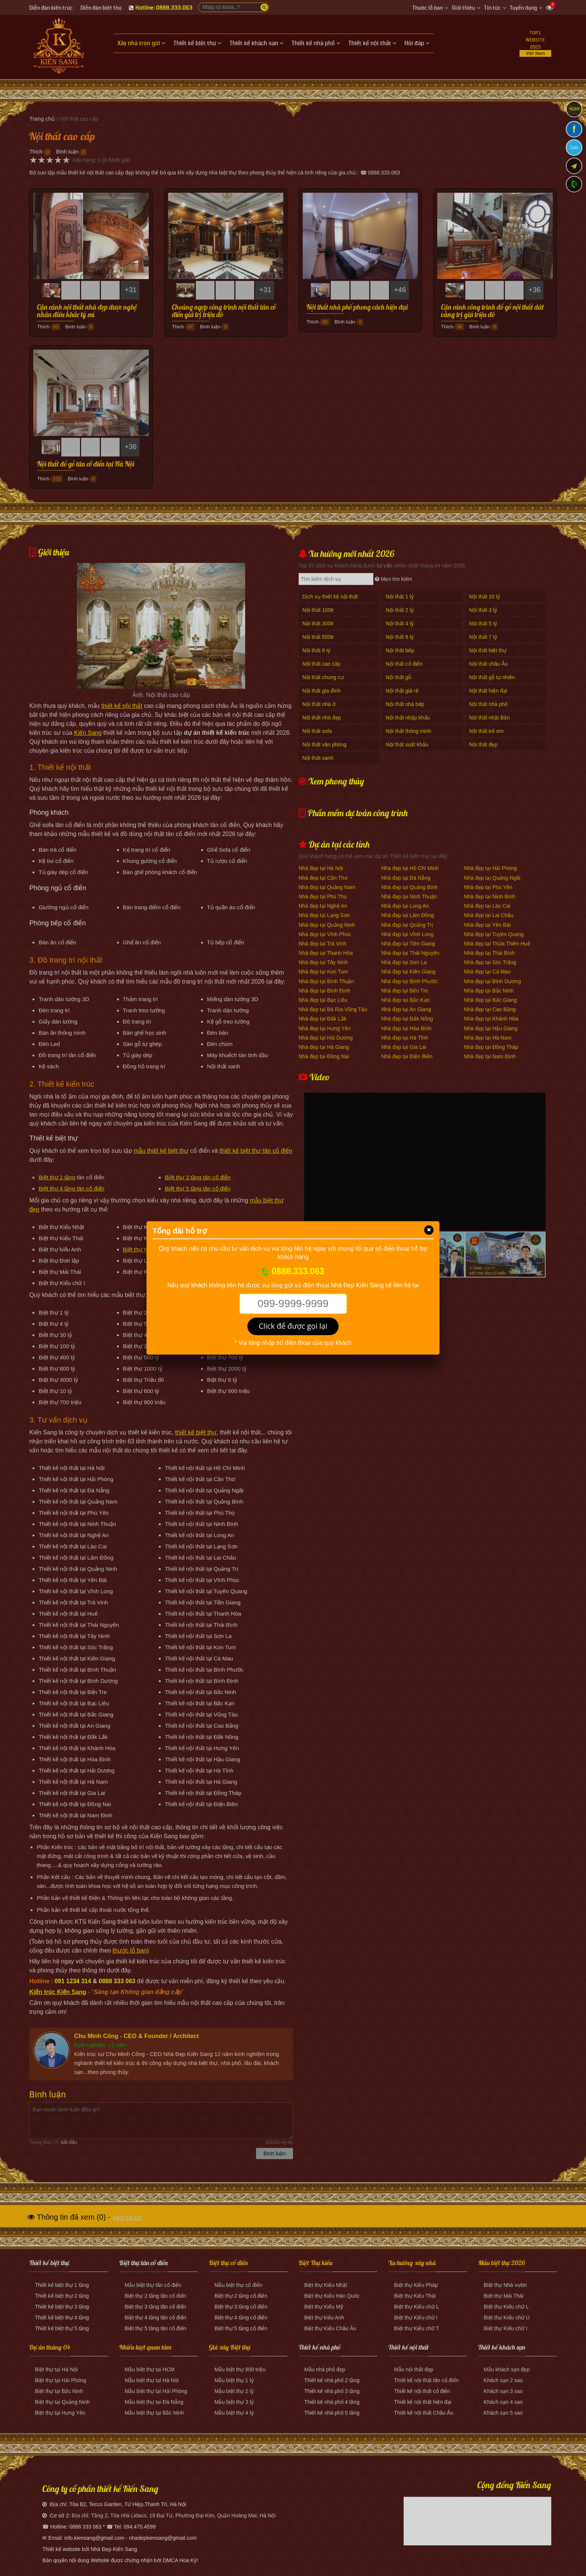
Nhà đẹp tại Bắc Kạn (405, 1000)
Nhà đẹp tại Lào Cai (487, 906)
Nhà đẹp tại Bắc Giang (490, 1000)
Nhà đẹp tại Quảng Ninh (327, 925)
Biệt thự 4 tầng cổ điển (241, 2317)
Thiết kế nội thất (408, 2347)
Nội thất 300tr (318, 623)
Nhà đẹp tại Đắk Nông (407, 1019)
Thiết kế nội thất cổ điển (422, 2391)
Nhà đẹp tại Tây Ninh (323, 962)
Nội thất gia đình (321, 691)
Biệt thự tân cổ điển (143, 2262)
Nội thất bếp (400, 650)
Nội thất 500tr (318, 637)
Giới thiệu (463, 8)
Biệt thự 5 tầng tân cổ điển (198, 1188)
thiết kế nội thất (121, 706)
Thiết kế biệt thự (49, 2262)
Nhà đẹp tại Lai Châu (488, 915)
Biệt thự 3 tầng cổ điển (241, 2307)
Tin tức (492, 8)
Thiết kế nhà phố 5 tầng (332, 2413)
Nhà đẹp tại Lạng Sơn (324, 915)
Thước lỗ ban (427, 8)
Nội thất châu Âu (488, 664)
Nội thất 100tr (318, 610)
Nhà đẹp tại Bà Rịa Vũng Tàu (333, 1009)
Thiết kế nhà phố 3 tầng (332, 2391)
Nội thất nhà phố (488, 704)
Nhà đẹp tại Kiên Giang (408, 972)
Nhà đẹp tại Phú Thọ (323, 897)
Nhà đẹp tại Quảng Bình (409, 887)
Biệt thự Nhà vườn (146, 1249)
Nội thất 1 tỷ (400, 597)
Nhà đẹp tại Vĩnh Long (407, 934)
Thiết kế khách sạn (501, 2347)
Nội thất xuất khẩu (407, 744)
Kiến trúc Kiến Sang (57, 1992)
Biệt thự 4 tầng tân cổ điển (71, 1188)
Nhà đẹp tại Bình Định (324, 991)
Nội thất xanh (317, 758)
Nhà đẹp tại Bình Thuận (326, 981)
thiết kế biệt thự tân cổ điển (255, 1151)
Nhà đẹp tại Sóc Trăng (490, 962)
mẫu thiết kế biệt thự (161, 1151)
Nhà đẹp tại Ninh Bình (489, 897)
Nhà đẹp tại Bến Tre (404, 991)
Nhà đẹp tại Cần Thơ (323, 878)
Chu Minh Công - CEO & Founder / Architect (136, 2036)
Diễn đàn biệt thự (100, 8)
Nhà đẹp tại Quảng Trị (407, 925)
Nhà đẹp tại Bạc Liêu (323, 1000)
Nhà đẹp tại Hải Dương (326, 1038)
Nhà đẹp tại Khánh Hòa (491, 1019)
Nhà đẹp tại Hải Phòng (490, 868)
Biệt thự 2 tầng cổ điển (241, 2296)
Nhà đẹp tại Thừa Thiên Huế (497, 944)
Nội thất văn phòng (324, 744)
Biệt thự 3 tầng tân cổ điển (198, 1177)
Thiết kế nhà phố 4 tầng (332, 2402)
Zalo (574, 147)
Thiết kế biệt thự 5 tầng (62, 2328)
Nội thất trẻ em (486, 731)
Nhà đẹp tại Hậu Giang (490, 1028)
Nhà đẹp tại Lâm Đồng (407, 915)
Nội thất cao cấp (321, 664)
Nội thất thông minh (408, 731)
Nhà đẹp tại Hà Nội (321, 868)
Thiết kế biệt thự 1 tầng (62, 2285)
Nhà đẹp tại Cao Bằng (489, 1009)
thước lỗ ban (129, 1950)
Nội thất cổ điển (404, 664)
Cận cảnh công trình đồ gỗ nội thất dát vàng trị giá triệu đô (492, 311)
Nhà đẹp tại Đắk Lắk (322, 1019)
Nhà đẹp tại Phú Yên (488, 887)
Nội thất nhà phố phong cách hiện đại (357, 307)
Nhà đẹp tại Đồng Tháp (491, 1047)
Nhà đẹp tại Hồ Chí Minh (410, 868)
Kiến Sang (88, 733)
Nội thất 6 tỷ (400, 637)
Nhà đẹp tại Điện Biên (406, 1056)
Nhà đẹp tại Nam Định (490, 1056)
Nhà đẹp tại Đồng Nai (324, 1056)
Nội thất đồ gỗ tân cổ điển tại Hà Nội (85, 464)
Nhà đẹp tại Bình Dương (492, 981)
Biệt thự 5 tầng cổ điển (241, 2328)
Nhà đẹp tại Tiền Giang (408, 944)
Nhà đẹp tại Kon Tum (323, 972)
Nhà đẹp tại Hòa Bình (406, 1028)
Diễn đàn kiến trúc (51, 8)
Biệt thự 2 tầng (56, 1177)
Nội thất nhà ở (319, 704)
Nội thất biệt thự (487, 650)
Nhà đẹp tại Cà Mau (487, 972)
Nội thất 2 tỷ (400, 610)
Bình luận (67, 152)
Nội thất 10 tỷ (484, 597)
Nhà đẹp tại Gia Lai (403, 1047)
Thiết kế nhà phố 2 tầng (332, 2380)
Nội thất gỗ (398, 677)
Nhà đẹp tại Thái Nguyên (410, 953)
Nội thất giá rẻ (402, 691)
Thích (35, 152)
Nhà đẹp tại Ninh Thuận (409, 897)
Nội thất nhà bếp (405, 704)
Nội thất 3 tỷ (483, 610)
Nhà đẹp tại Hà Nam (487, 1038)
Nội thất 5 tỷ (483, 623)
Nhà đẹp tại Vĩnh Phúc (325, 934)
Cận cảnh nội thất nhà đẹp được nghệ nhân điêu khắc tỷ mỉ (87, 311)
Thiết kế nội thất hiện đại (422, 2402)
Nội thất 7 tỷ (483, 637)
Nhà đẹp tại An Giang (406, 1009)
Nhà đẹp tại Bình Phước (409, 981)
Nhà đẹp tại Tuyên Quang (494, 934)
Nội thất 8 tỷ (316, 650)
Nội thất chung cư (323, 677)
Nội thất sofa (317, 731)
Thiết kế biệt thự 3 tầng (62, 2307)
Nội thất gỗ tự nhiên (492, 677)
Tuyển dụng (523, 8)
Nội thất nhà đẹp (321, 718)
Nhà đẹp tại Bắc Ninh (488, 991)
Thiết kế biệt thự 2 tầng (62, 2296)
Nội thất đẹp (483, 744)
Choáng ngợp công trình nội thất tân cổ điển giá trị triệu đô (224, 311)
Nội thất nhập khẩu (408, 718)
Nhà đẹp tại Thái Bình (489, 953)
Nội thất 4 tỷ (400, 623)
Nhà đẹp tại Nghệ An (323, 906)
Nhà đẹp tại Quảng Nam (327, 887)
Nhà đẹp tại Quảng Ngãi (492, 878)
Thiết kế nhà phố (319, 2347)
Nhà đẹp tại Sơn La (404, 962)
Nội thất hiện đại (488, 691)
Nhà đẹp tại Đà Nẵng (405, 878)
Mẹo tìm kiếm (393, 579)
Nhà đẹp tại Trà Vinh (322, 944)
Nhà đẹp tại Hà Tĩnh (404, 1038)
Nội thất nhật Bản (489, 718)
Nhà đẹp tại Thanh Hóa (326, 953)
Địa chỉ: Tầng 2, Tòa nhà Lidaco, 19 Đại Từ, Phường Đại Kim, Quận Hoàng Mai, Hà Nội (174, 2515)
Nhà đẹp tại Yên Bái (487, 925)
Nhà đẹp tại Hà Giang (324, 1047)
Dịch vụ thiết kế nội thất (330, 597)
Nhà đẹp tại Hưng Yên (325, 1028)
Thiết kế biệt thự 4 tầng (62, 2317)
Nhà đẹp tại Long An (405, 906)
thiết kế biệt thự (195, 1432)
